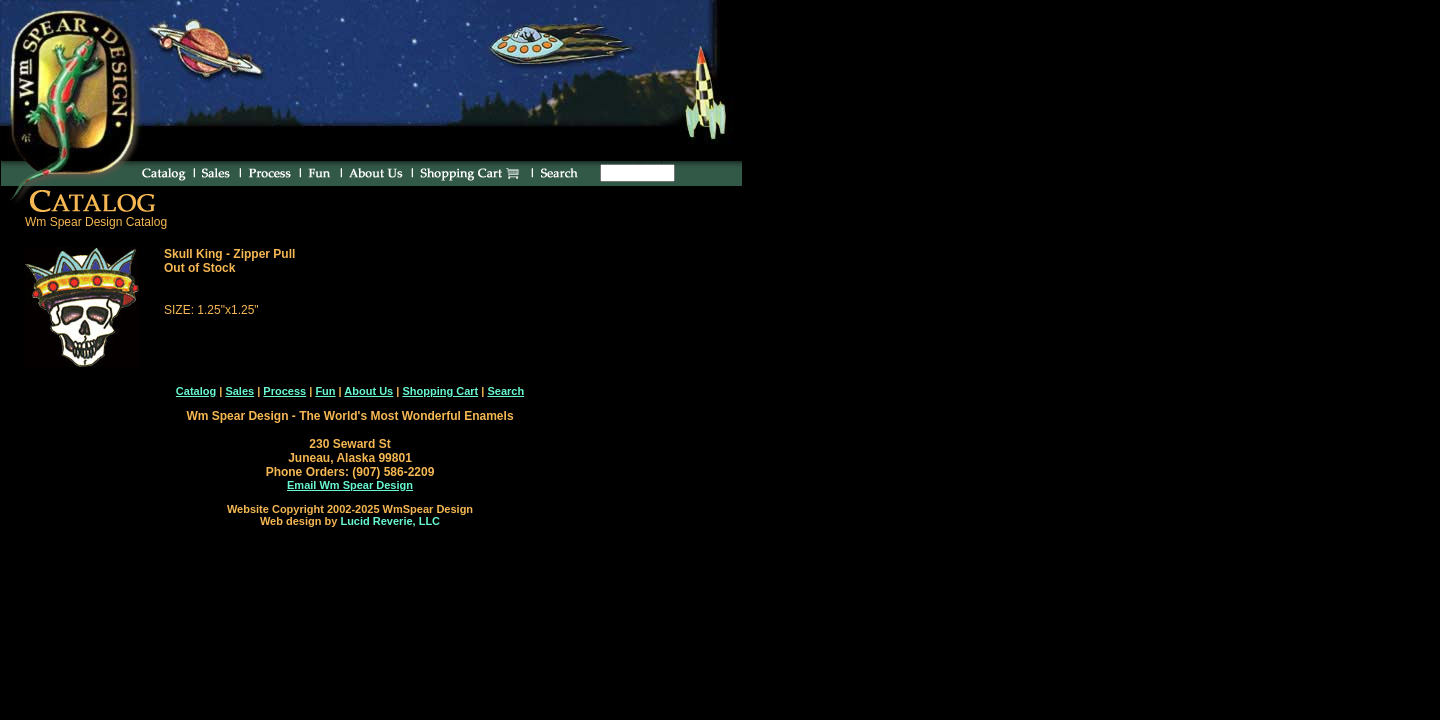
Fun (325, 391)
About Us (368, 391)
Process (284, 391)
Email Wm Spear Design (350, 485)
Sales (239, 391)
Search (505, 391)
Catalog (196, 391)
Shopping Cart (440, 391)
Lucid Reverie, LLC (390, 521)
